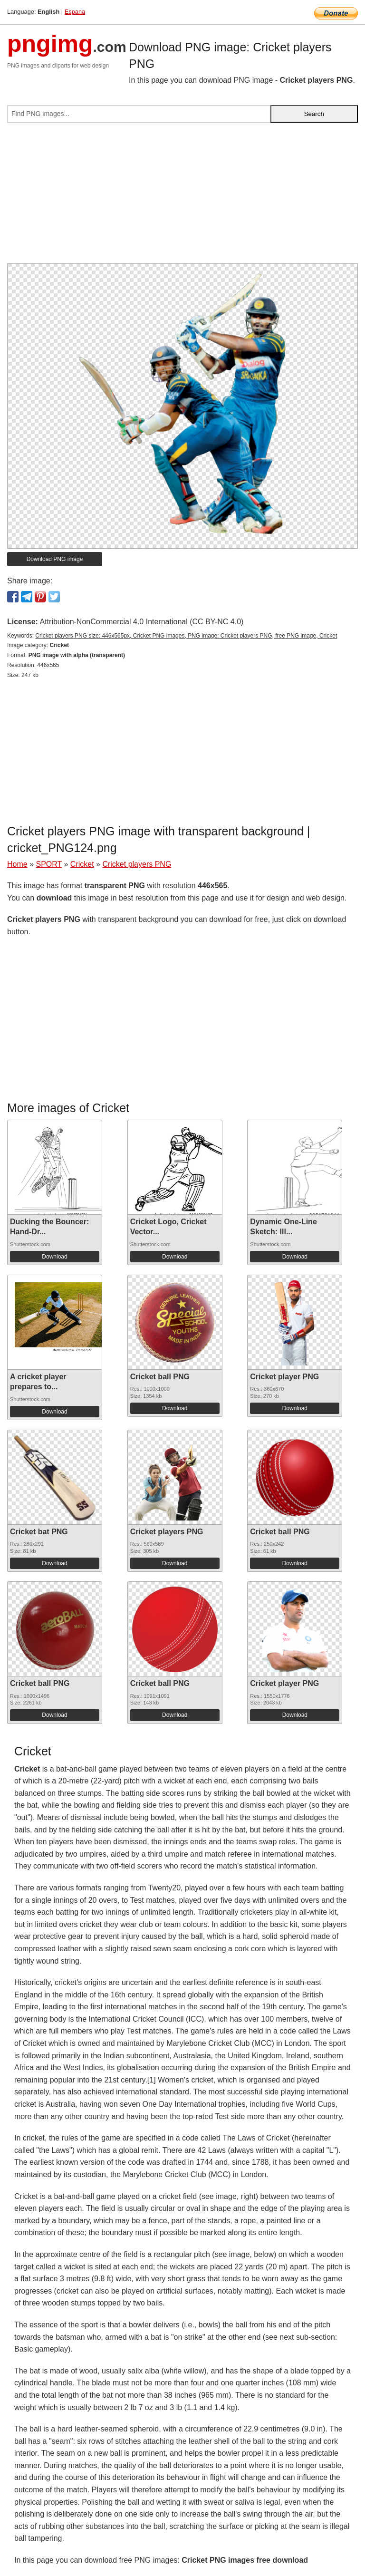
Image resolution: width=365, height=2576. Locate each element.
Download (54, 1256)
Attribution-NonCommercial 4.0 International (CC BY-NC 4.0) (141, 622)
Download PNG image (55, 559)
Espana (75, 11)
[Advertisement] (182, 196)
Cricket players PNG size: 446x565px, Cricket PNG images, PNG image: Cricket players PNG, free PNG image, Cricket (186, 635)
